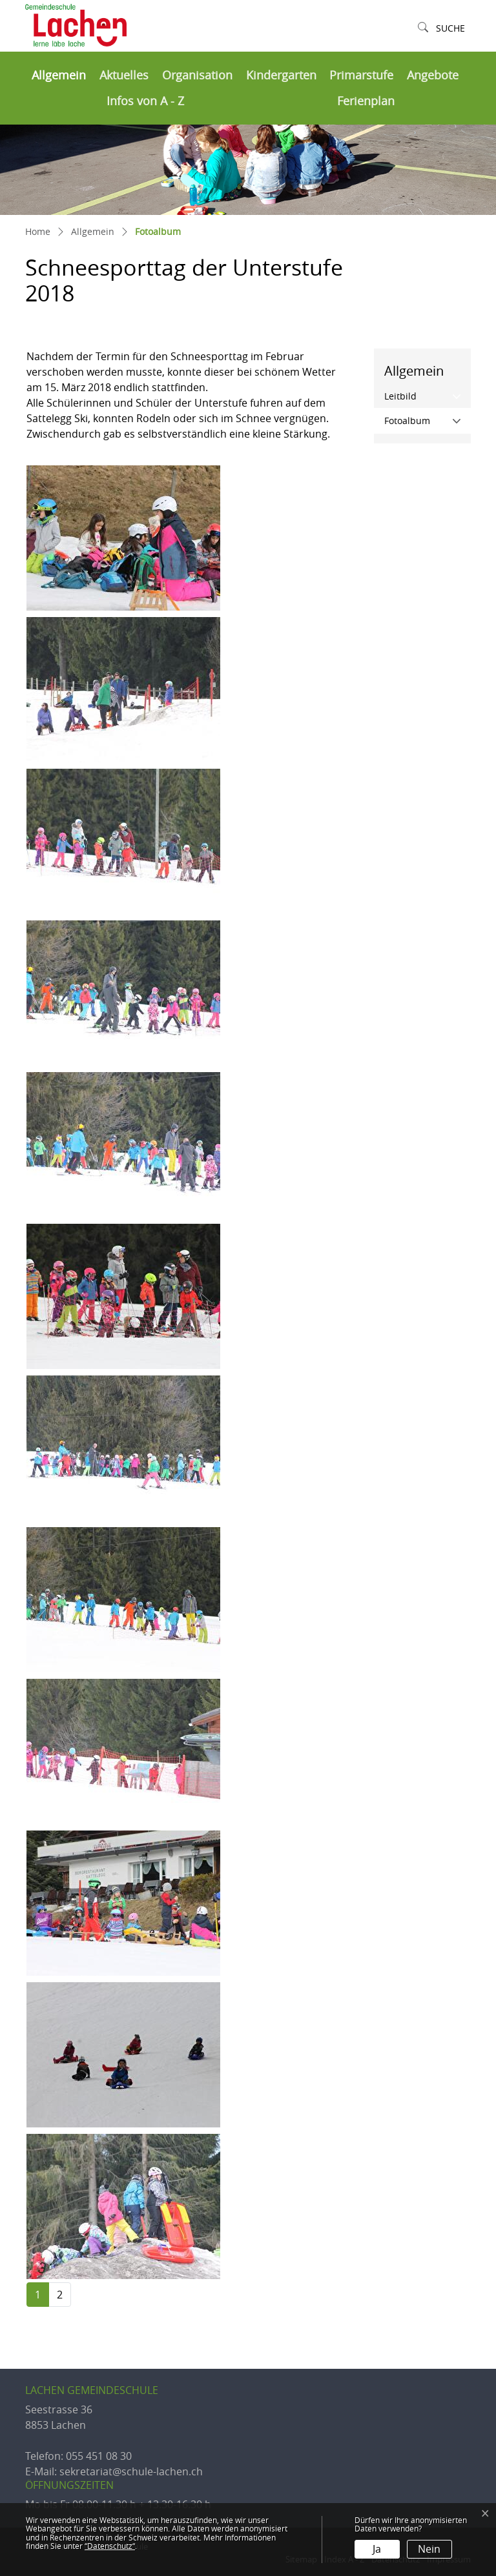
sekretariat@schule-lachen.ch (131, 2471)
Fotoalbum (427, 420)
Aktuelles (124, 75)
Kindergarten (281, 75)
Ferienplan (366, 101)
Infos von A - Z (145, 101)
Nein (429, 2549)
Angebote (433, 75)
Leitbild (400, 396)
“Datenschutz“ (110, 2546)
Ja (377, 2549)
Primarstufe (361, 75)
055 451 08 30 (99, 2456)
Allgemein (59, 75)
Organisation (197, 75)
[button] (441, 28)
